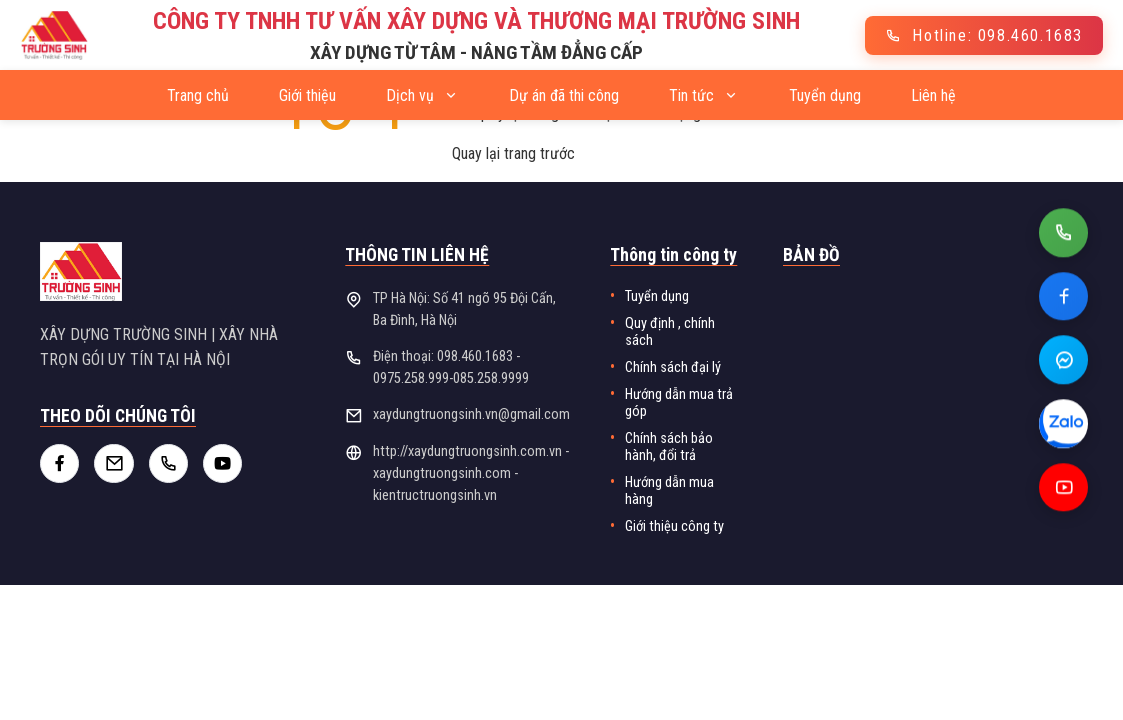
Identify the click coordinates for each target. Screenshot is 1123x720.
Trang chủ (198, 95)
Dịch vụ (422, 95)
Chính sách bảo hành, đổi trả (669, 447)
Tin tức (704, 95)
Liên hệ (933, 95)
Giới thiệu (307, 95)
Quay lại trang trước (513, 153)
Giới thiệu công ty (674, 526)
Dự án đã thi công (564, 95)
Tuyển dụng (825, 95)
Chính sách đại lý (673, 367)
